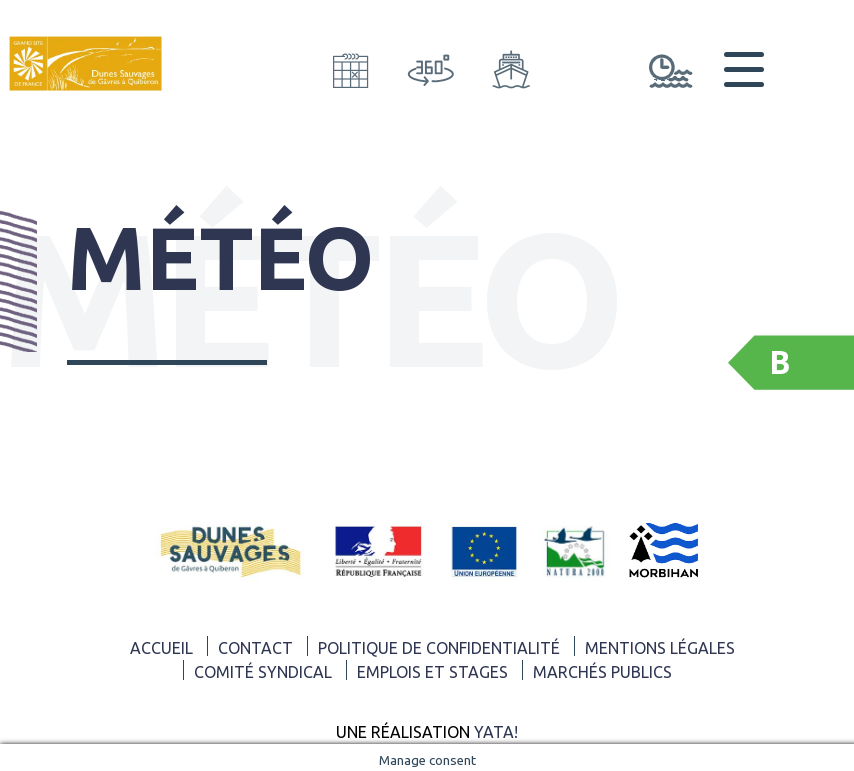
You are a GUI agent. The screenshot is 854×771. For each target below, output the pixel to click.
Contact (255, 648)
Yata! (496, 732)
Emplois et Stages (432, 672)
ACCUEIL (161, 648)
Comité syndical (263, 672)
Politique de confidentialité (439, 648)
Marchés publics (602, 672)
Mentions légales (660, 648)
